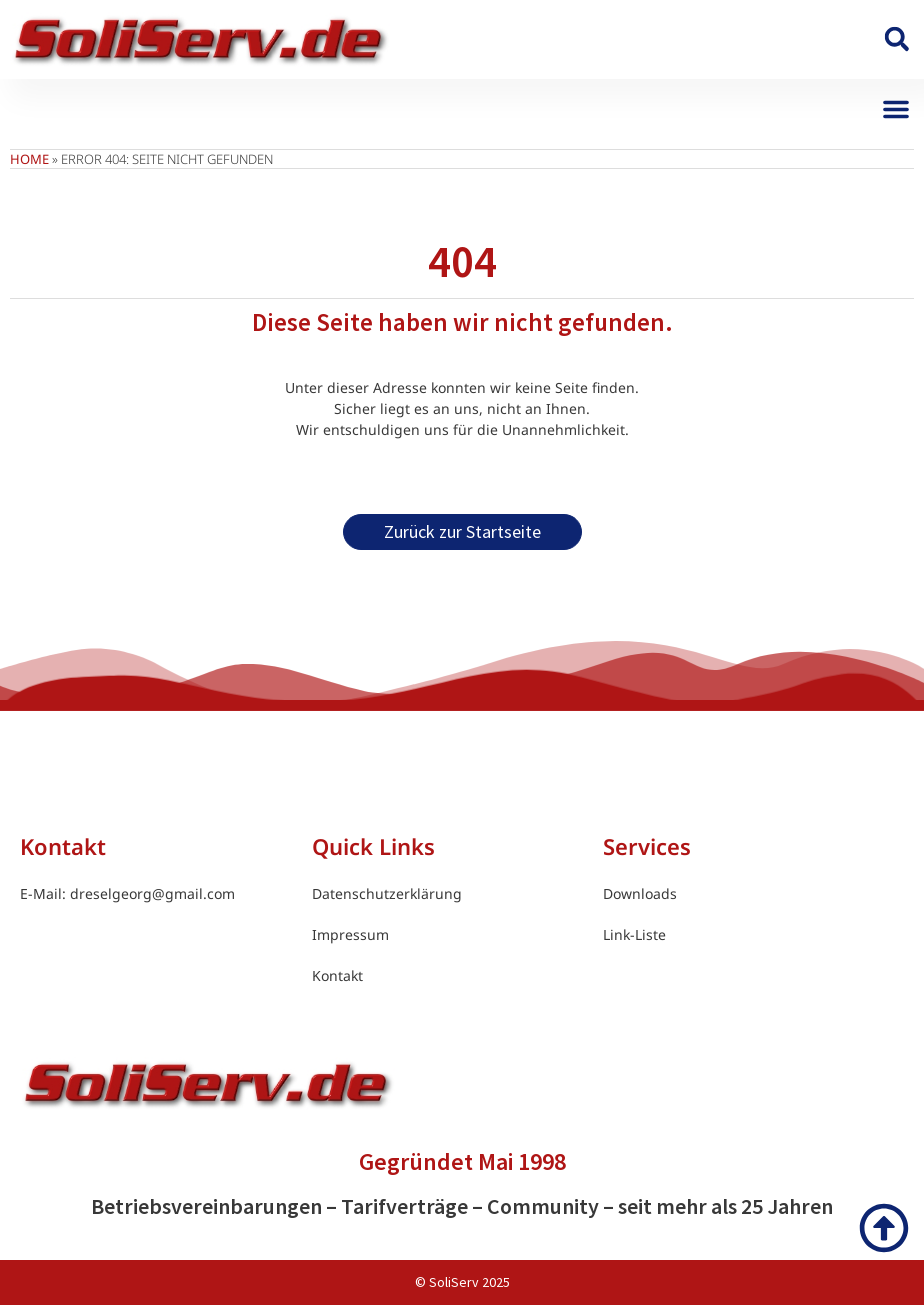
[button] (896, 39)
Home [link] (29, 159)
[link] (200, 39)
